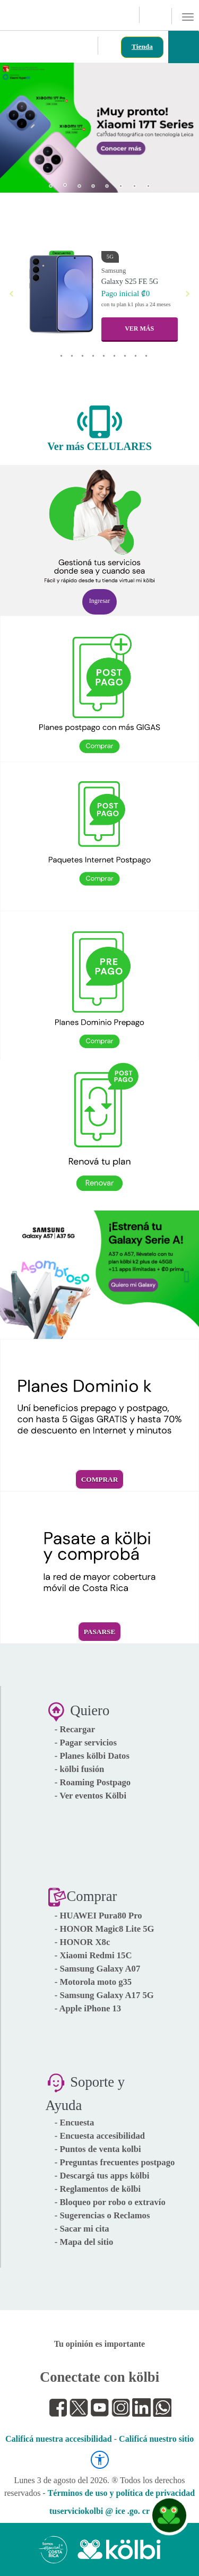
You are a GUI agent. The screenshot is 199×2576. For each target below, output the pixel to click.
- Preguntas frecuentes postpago (115, 2162)
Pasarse (100, 1632)
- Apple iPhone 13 (88, 2008)
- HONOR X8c (82, 1942)
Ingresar (99, 600)
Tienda (142, 46)
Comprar (99, 1479)
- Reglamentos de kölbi (98, 2189)
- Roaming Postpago (93, 1782)
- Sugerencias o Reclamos (102, 2215)
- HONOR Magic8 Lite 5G (104, 1929)
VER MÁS (139, 328)
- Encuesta (74, 2122)
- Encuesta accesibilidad (100, 2136)
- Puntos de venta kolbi (98, 2149)
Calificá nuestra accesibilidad (58, 2438)
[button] (17, 124)
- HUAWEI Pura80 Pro (98, 1916)
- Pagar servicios (86, 1742)
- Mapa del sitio (84, 2242)
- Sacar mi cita (82, 2229)
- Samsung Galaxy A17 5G (104, 1995)
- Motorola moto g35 (93, 1982)
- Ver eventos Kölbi (90, 1796)
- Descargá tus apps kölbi (102, 2176)
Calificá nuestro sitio (156, 2438)
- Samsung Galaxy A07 (98, 1969)
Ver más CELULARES (99, 446)
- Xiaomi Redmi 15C (93, 1955)
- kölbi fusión (80, 1769)
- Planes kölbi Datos (92, 1756)
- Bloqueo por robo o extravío (110, 2202)
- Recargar (75, 1729)
